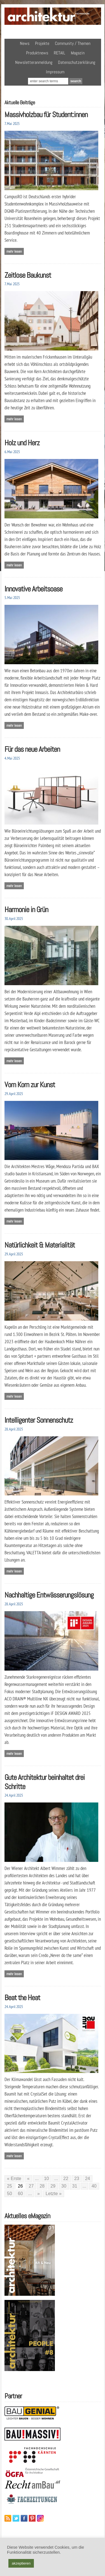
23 (76, 2178)
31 (74, 2186)
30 (63, 2186)
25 (9, 2186)
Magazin (78, 53)
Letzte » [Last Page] (54, 2193)
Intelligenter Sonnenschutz (38, 1420)
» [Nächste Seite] (38, 2193)
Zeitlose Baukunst (27, 275)
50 (9, 2193)
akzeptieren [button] (21, 2563)
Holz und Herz (21, 443)
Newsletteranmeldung (33, 62)
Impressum (55, 72)
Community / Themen (72, 43)
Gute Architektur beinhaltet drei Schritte (44, 1781)
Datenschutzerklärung (76, 62)
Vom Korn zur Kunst (29, 1084)
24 (87, 2178)
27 (31, 2186)
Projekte (42, 43)
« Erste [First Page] (14, 2178)
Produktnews (37, 53)
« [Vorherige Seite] (28, 2178)
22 (65, 2178)
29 (52, 2186)
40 (94, 2186)
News (24, 43)
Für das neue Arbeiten (32, 749)
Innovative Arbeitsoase (33, 589)
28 (42, 2186)
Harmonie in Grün (26, 909)
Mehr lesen (14, 251)
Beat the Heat (22, 1997)
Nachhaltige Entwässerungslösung (49, 1595)
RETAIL (59, 53)
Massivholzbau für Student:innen (46, 114)
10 (46, 2178)
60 (20, 2193)
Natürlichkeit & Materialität (39, 1245)
